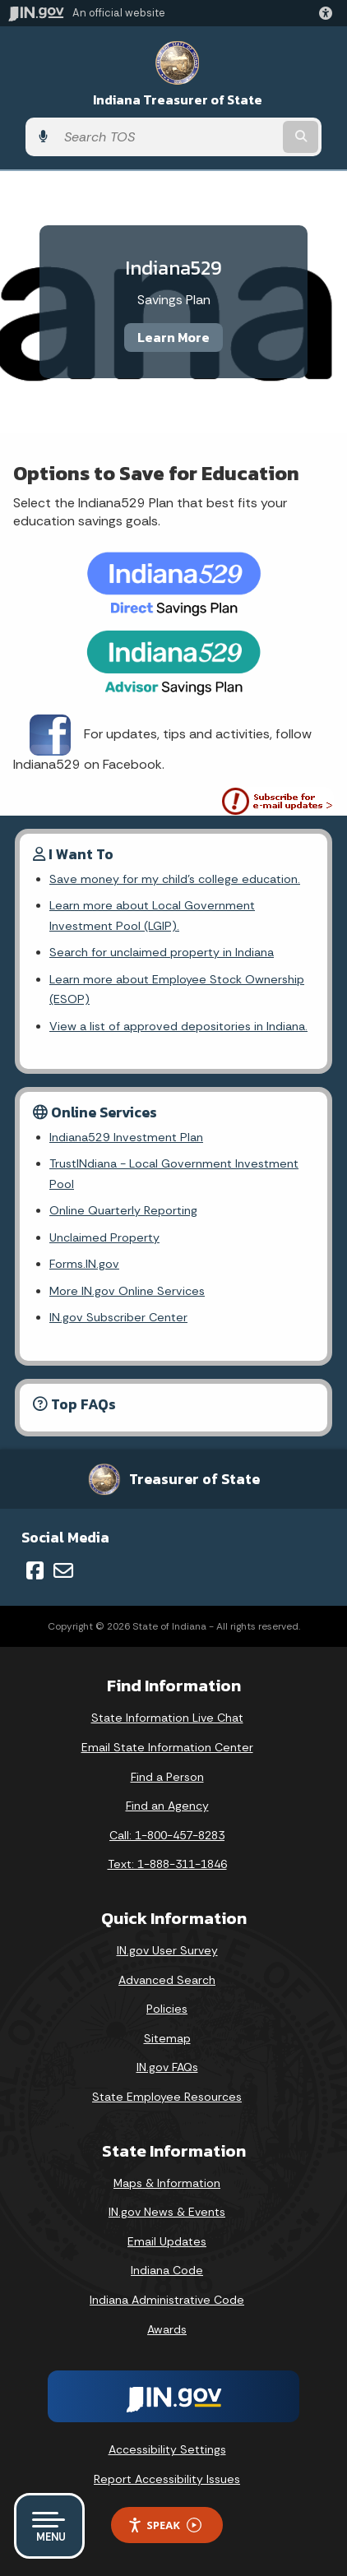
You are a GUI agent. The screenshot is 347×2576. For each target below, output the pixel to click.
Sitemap (167, 2038)
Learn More (173, 337)
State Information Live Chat (167, 1717)
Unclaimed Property (104, 1237)
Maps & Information (166, 2183)
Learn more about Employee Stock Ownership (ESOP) (176, 989)
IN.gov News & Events (167, 2211)
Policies (166, 2008)
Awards (167, 2329)
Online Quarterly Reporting (123, 1210)
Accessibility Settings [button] (167, 2449)
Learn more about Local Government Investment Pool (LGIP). (152, 915)
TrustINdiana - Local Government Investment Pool (173, 1173)
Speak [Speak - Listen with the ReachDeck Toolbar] (164, 2525)
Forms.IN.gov (84, 1263)
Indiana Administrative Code (167, 2299)
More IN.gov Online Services (127, 1290)
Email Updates (166, 2241)
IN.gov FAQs (167, 2067)
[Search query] (168, 137)
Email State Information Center (167, 1747)
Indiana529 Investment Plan (126, 1137)
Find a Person (167, 1776)
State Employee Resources (167, 2096)
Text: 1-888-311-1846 (167, 1864)
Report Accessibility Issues (167, 2479)
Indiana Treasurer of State (177, 100)
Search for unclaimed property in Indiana (161, 952)
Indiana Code (167, 2270)
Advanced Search (166, 1979)
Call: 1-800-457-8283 (166, 1835)
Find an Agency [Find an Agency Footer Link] (167, 1805)
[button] (329, 13)
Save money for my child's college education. (174, 879)
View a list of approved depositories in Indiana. (178, 1026)
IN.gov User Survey (167, 1950)
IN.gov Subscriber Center (118, 1317)
